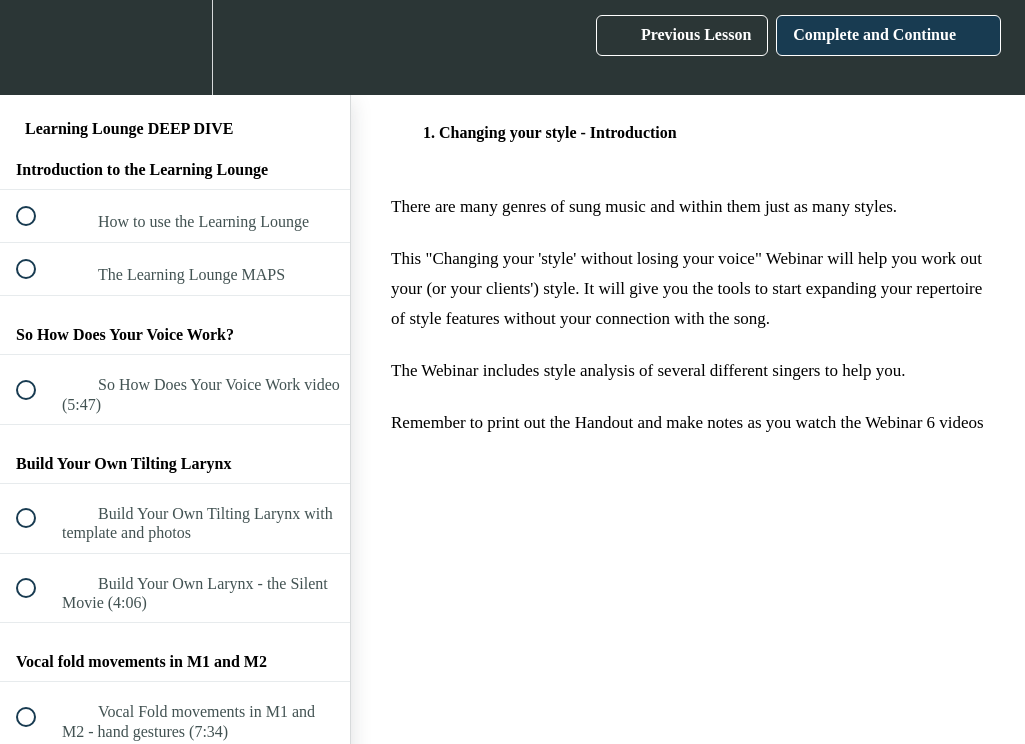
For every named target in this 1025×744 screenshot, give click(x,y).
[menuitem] (175, 47)
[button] (37, 47)
